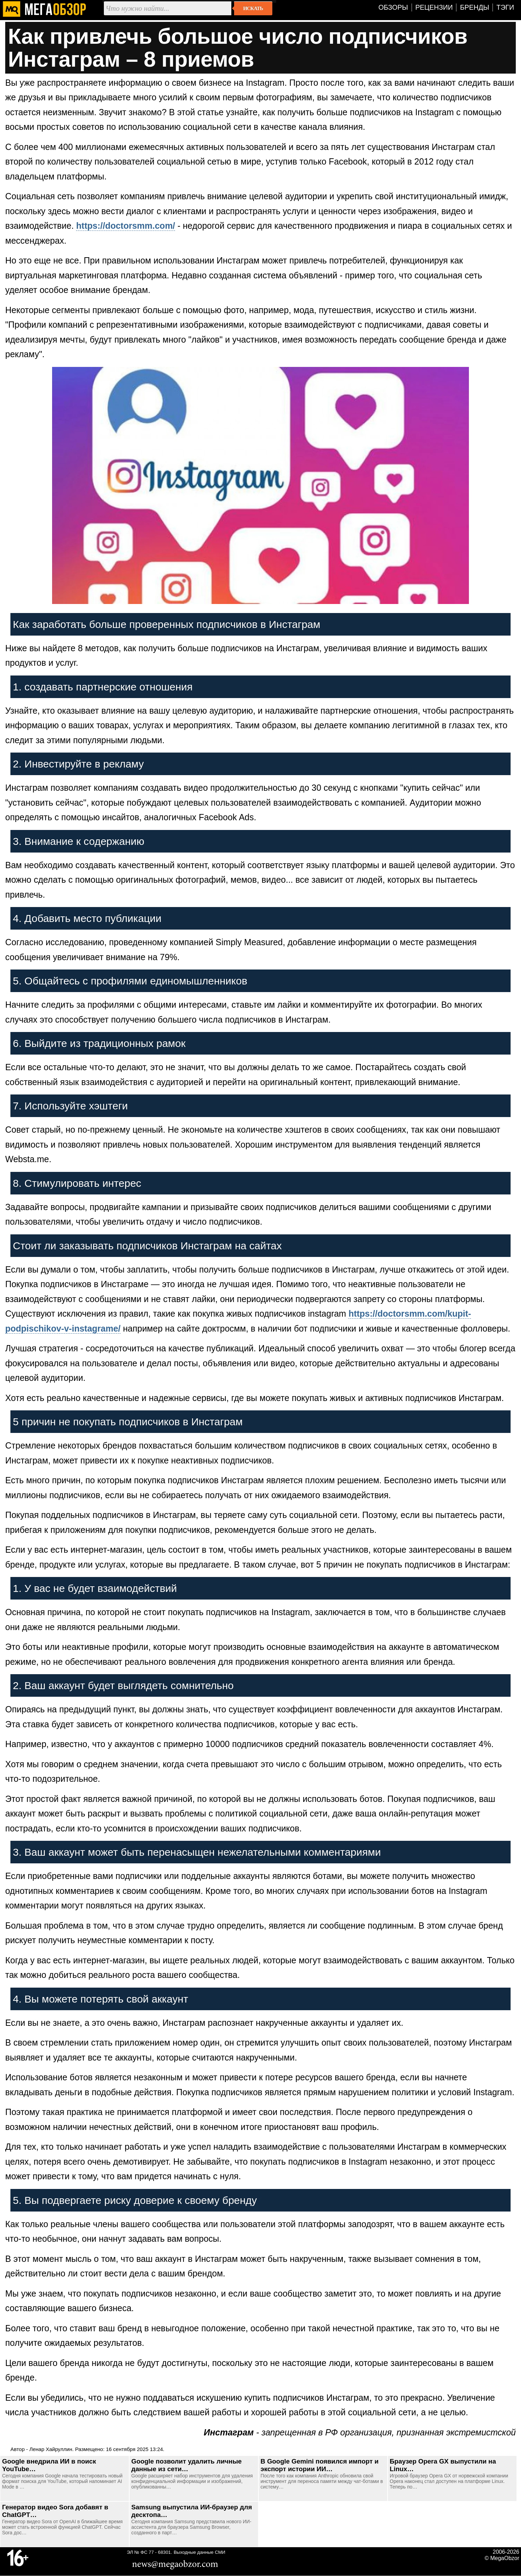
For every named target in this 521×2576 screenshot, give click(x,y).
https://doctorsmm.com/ (125, 225)
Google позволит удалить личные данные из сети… (186, 2465)
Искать (253, 8)
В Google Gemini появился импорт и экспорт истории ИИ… (319, 2465)
